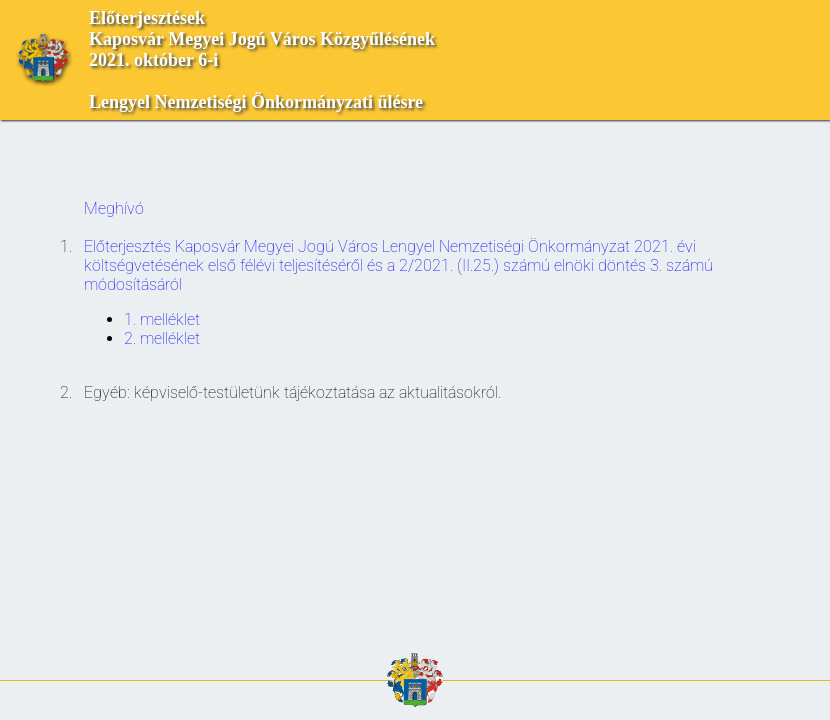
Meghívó (114, 208)
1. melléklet (162, 319)
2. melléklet (162, 338)
